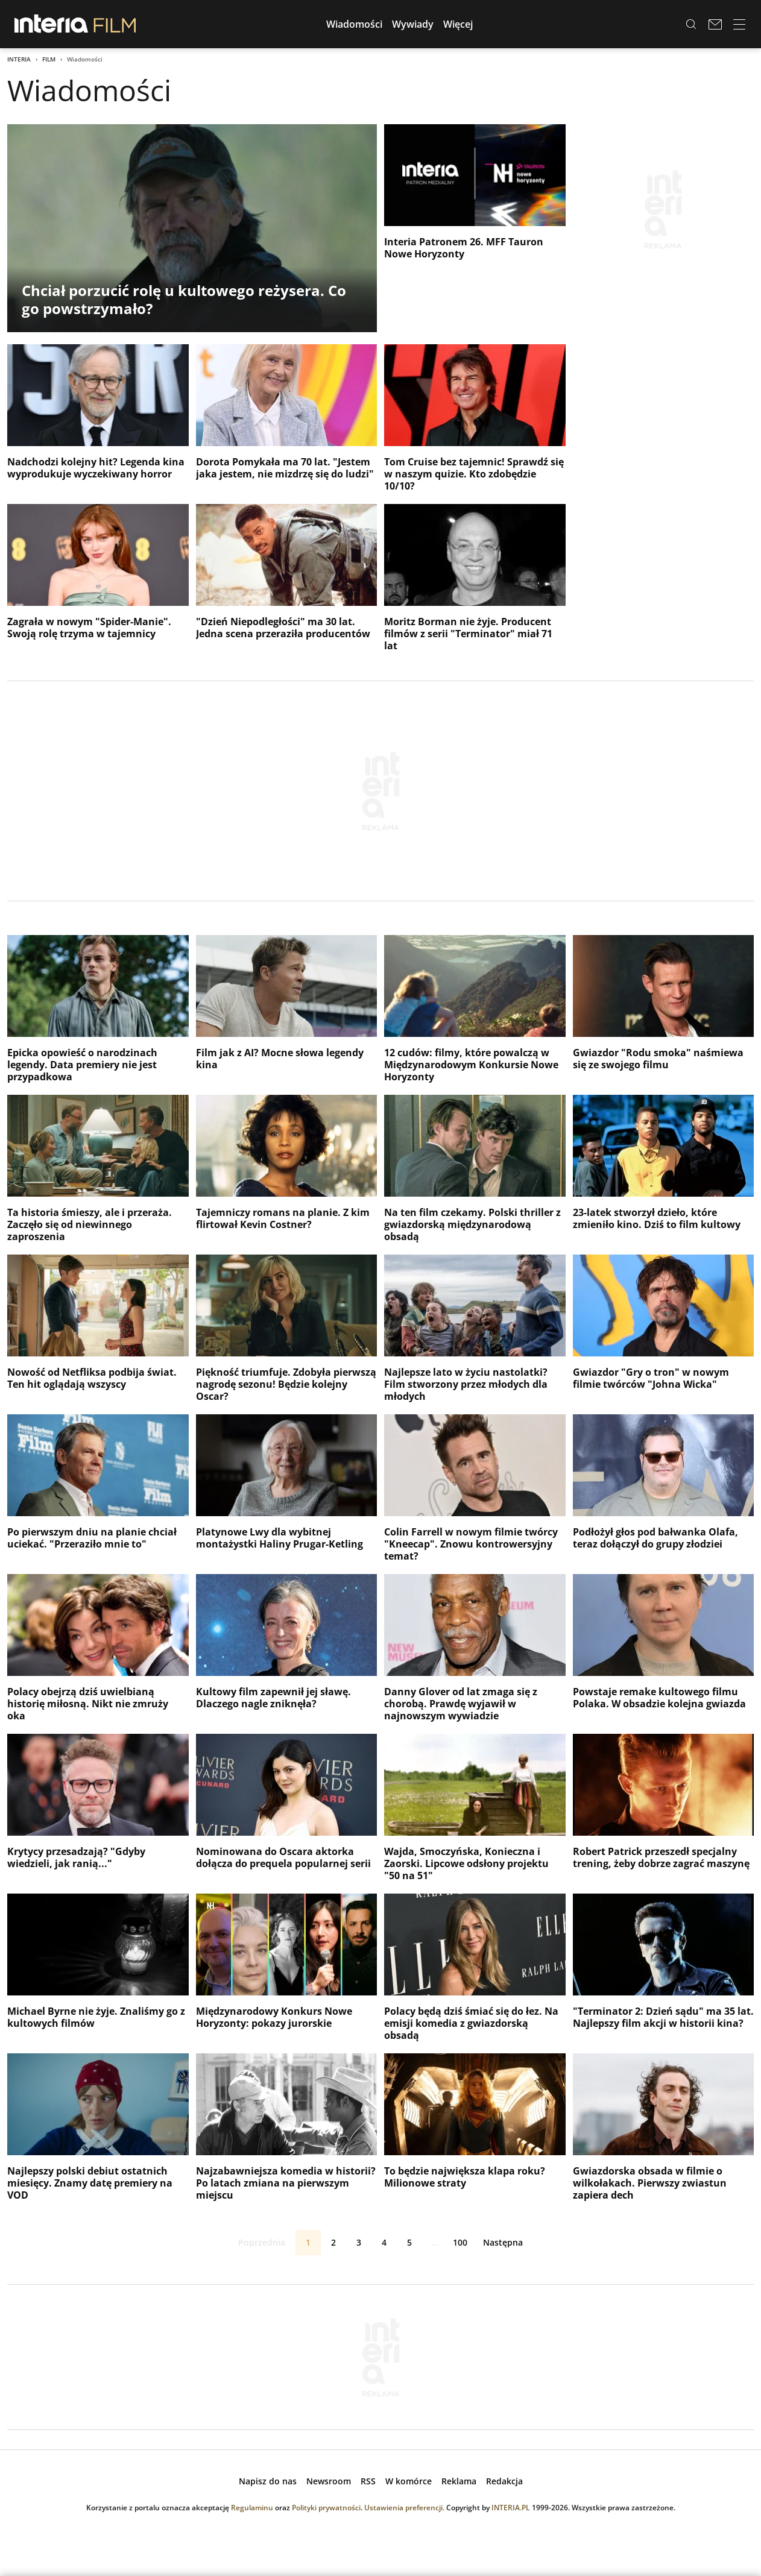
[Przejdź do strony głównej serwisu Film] (114, 24)
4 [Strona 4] (384, 2242)
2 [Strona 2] (333, 2242)
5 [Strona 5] (409, 2242)
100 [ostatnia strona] (460, 2242)
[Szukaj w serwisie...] (691, 24)
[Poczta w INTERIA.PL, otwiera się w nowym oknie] (715, 24)
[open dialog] (268, 2481)
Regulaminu (252, 2507)
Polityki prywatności (326, 2507)
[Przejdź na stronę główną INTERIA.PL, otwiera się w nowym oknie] (51, 24)
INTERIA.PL (510, 2507)
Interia (19, 59)
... (434, 2242)
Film (48, 59)
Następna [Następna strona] (512, 2242)
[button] (354, 24)
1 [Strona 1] (308, 2242)
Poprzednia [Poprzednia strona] (252, 2242)
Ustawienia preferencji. (404, 2507)
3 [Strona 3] (358, 2242)
